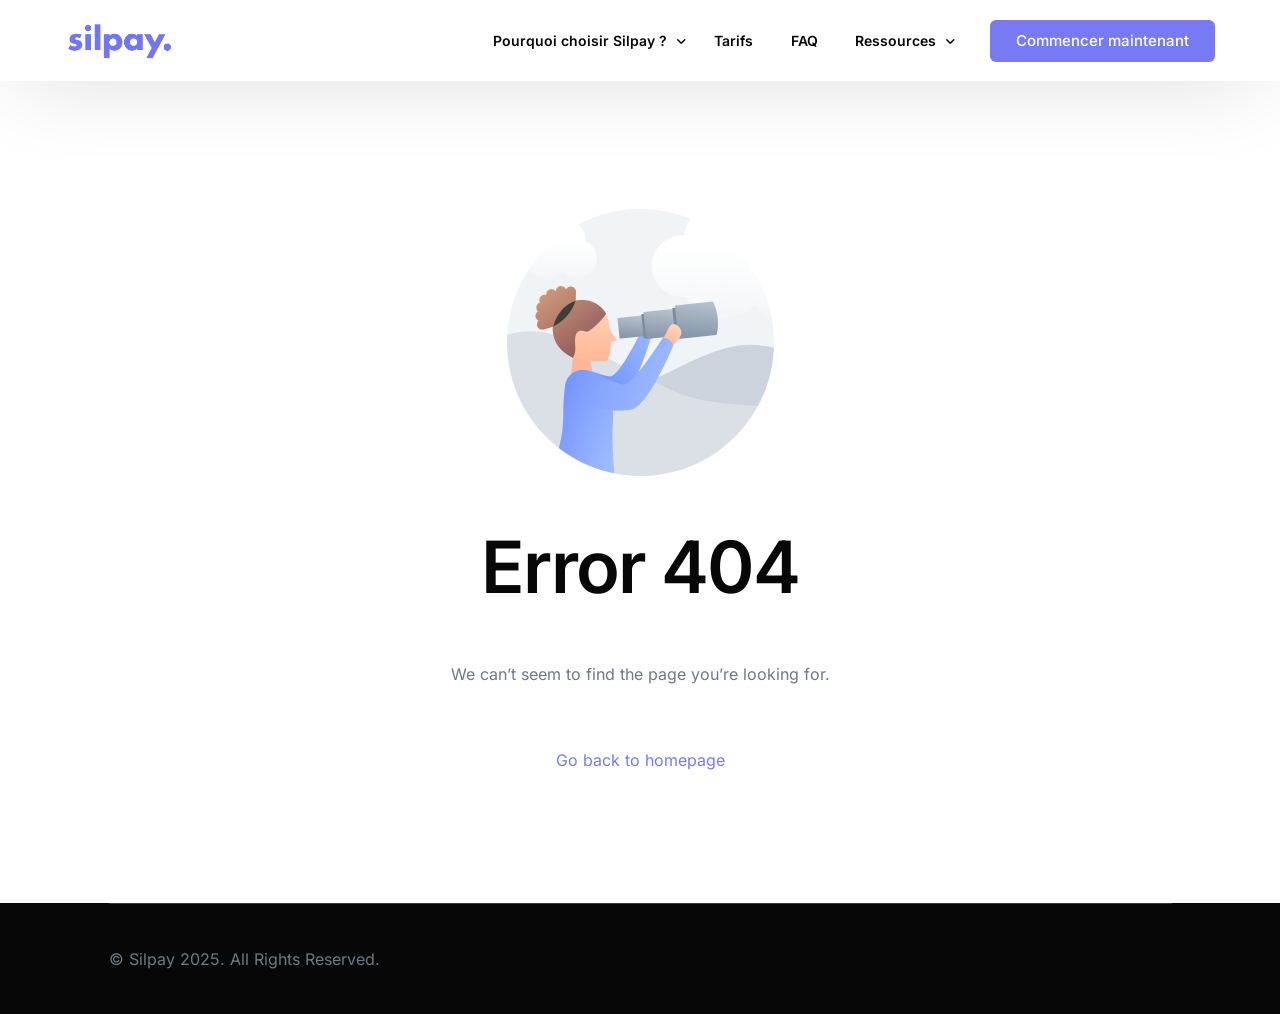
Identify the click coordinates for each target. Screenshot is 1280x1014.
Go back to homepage (640, 760)
